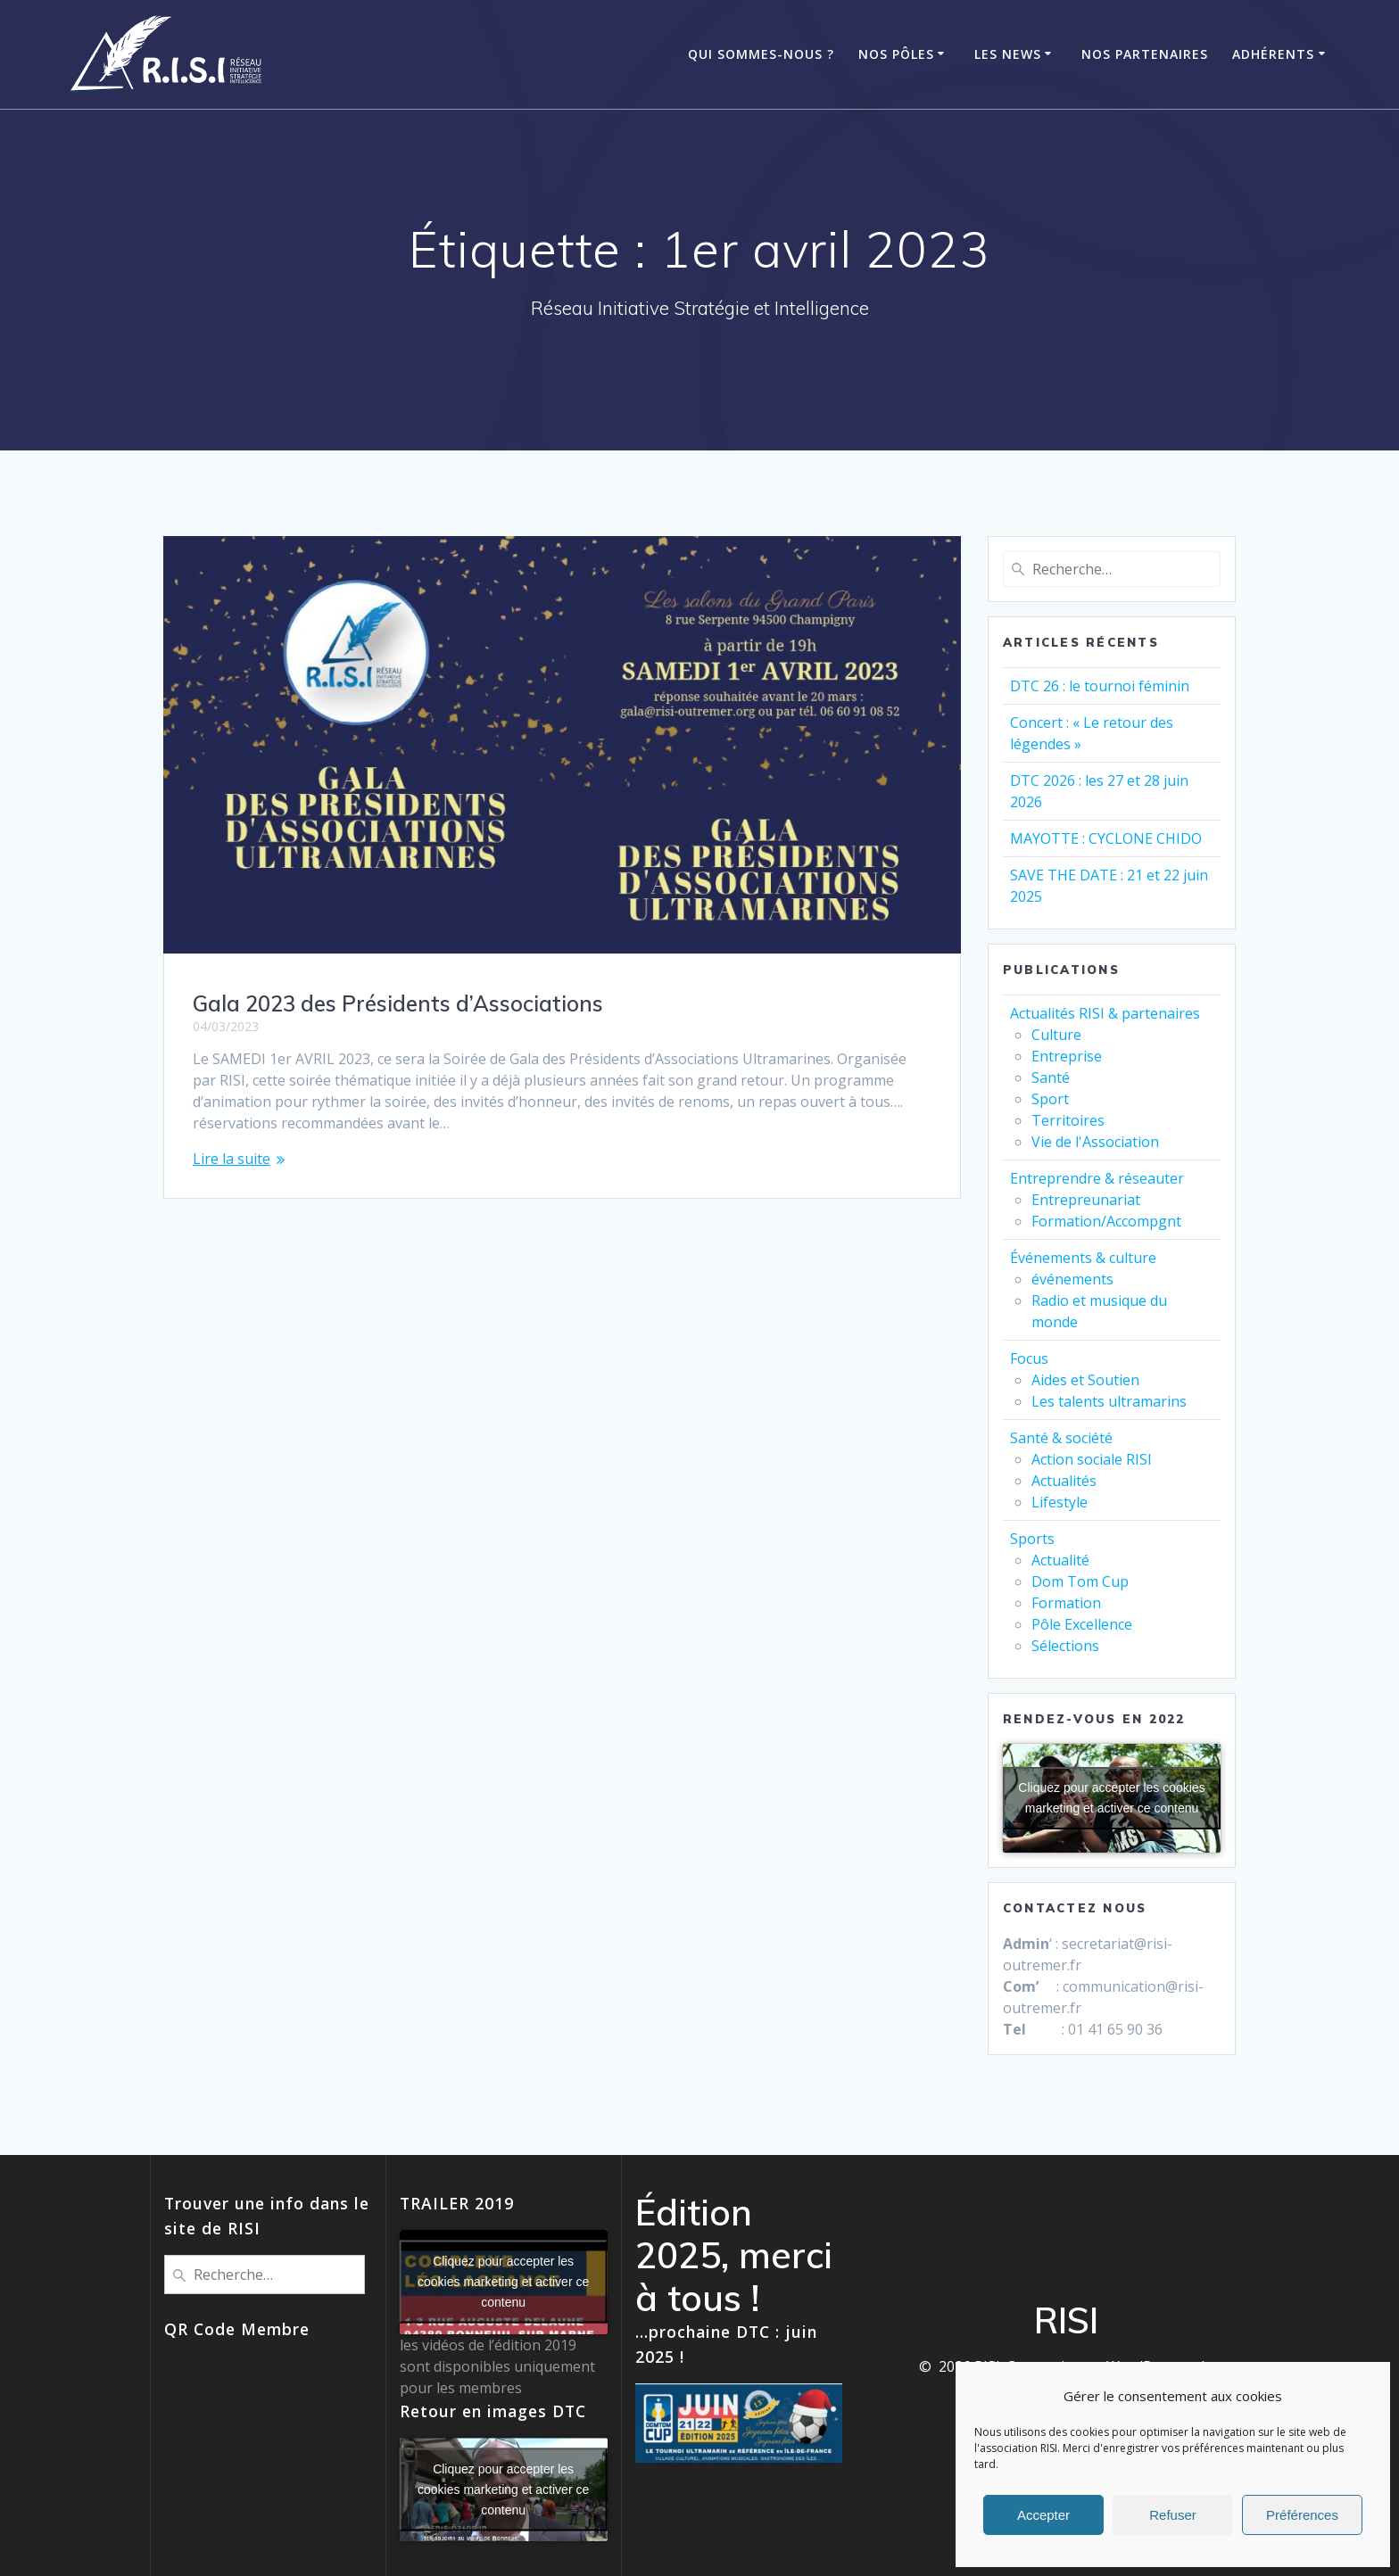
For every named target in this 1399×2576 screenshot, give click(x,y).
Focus (1029, 1358)
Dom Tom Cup (1080, 1581)
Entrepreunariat (1085, 1200)
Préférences (1302, 2514)
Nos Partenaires (1144, 53)
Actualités (1064, 1480)
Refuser (1172, 2514)
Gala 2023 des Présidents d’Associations (398, 1003)
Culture (1056, 1034)
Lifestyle (1059, 1502)
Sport (1050, 1099)
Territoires (1068, 1120)
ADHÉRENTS (1273, 53)
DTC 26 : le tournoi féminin (1099, 686)
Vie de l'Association (1095, 1142)
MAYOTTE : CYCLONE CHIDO (1106, 838)
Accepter (1043, 2514)
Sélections (1065, 1645)
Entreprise (1066, 1056)
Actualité (1060, 1560)
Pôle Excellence (1081, 1624)
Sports (1032, 1538)
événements (1072, 1279)
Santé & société (1061, 1438)
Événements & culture (1083, 1257)
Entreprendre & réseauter (1097, 1178)
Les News (1007, 53)
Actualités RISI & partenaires (1105, 1013)
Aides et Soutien (1085, 1380)
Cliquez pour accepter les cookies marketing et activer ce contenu (1111, 1797)
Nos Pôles (896, 53)
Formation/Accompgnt (1106, 1221)
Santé (1050, 1077)
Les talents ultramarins (1109, 1401)
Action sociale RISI (1091, 1459)
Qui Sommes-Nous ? (761, 53)
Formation (1066, 1603)
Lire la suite (231, 1158)
